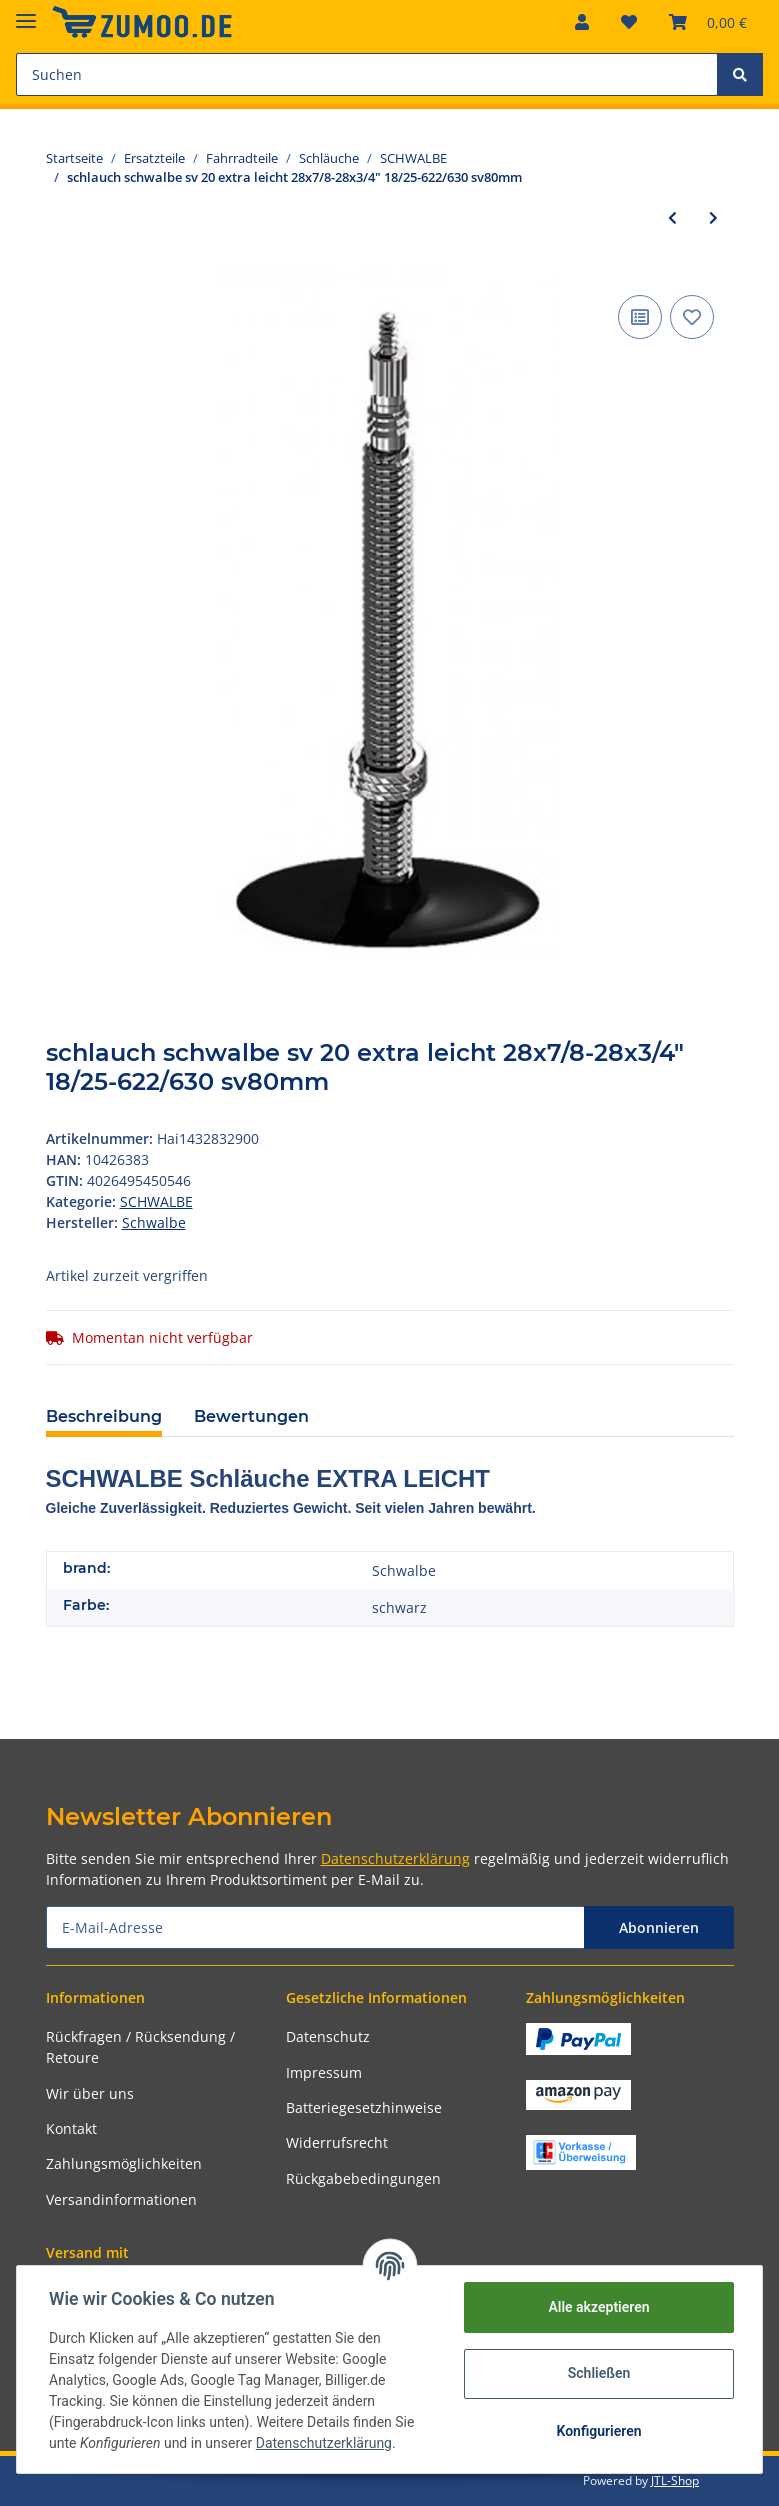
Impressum (324, 2072)
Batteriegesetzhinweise (364, 2107)
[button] (582, 22)
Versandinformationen (121, 2199)
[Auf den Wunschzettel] (692, 317)
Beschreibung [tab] (104, 1416)
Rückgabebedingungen (363, 2178)
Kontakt (71, 2128)
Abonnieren (659, 1927)
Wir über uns (90, 2093)
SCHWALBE (156, 1201)
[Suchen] (367, 74)
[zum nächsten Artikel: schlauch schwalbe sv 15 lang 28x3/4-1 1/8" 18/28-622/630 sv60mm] (713, 217)
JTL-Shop (675, 2480)
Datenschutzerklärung (395, 1858)
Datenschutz (328, 2036)
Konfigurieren (598, 2431)
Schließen (599, 2373)
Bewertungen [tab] (251, 1416)
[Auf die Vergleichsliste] (640, 317)
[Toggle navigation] (26, 12)
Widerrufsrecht (337, 2142)
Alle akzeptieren (598, 2307)
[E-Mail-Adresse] (315, 1927)
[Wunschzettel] (629, 22)
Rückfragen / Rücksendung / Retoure (140, 2047)
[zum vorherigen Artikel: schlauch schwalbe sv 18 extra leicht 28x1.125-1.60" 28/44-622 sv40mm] (672, 217)
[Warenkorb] (708, 22)
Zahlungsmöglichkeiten (124, 2163)
